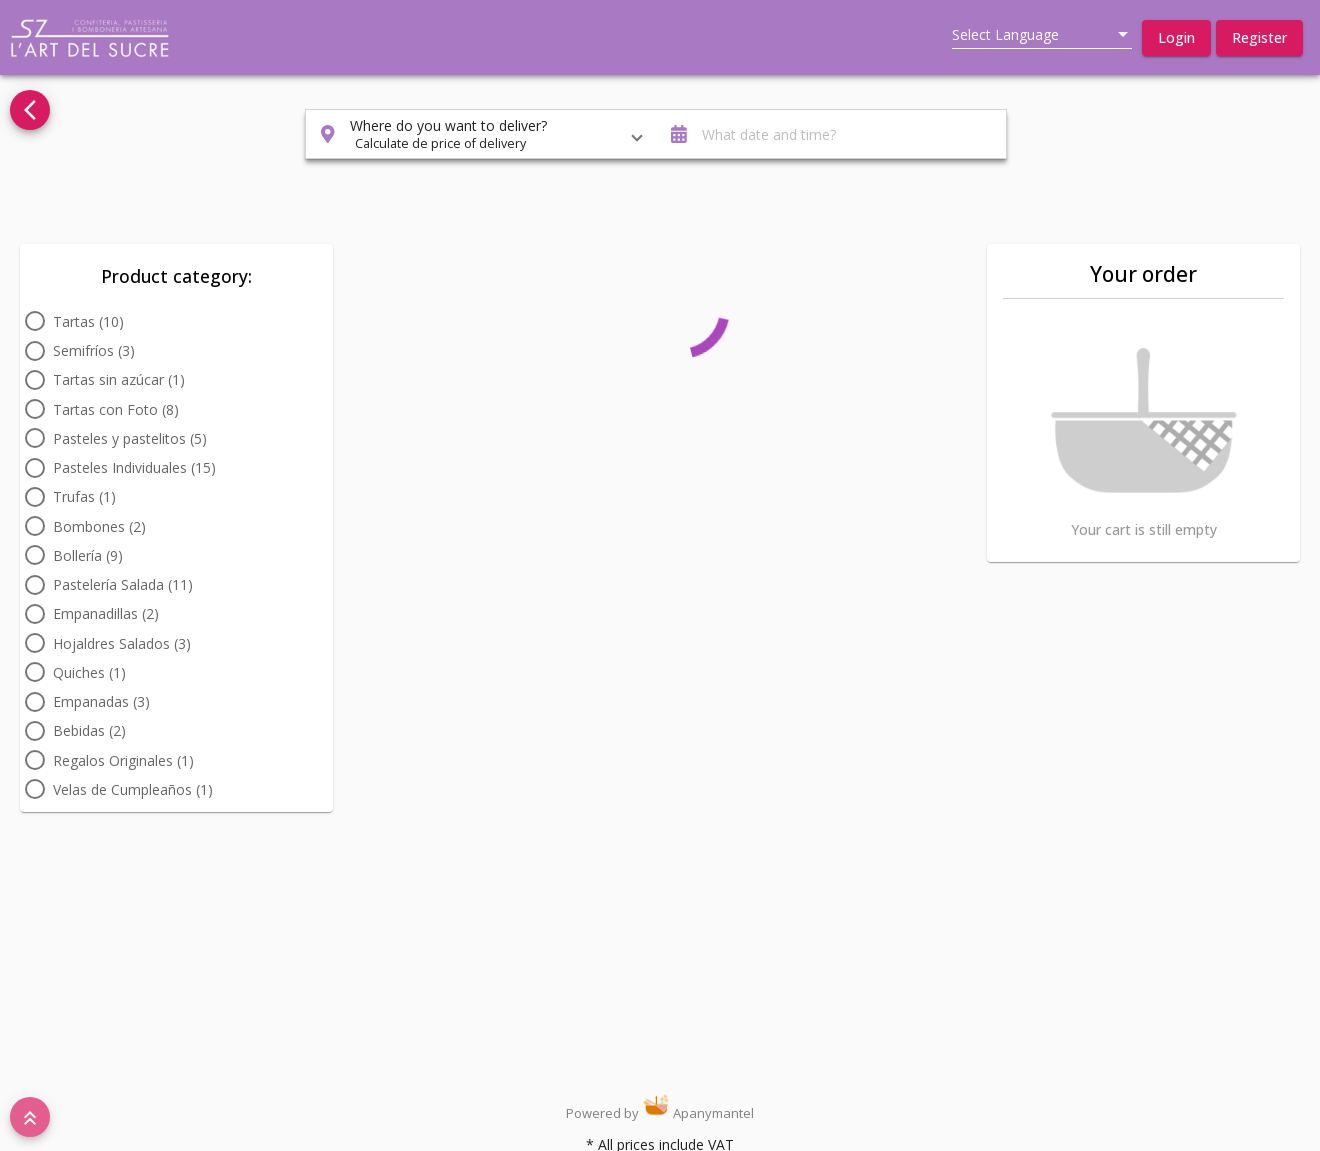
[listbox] (1042, 35)
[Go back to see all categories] (30, 110)
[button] (1176, 38)
